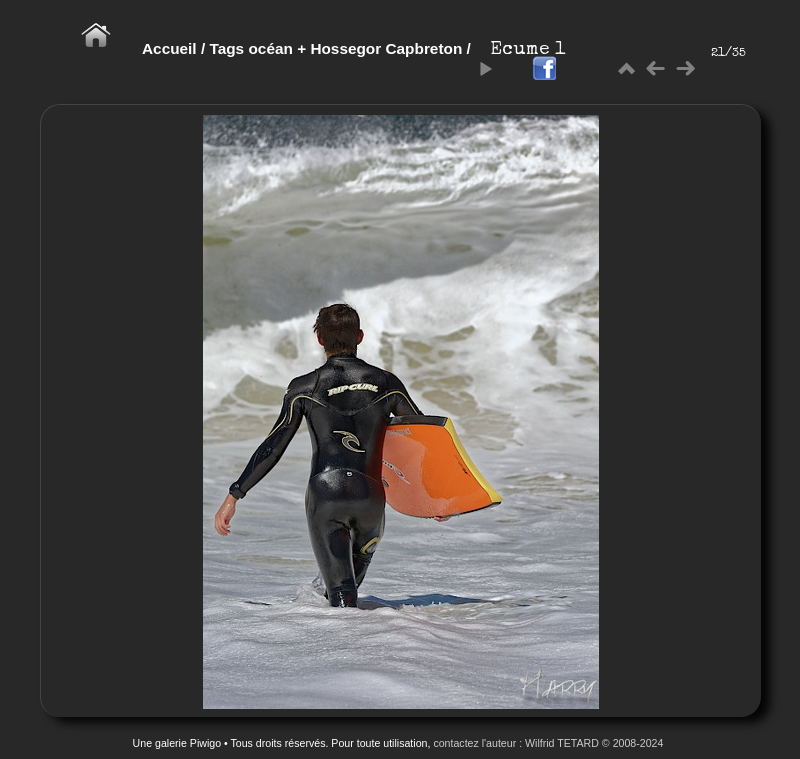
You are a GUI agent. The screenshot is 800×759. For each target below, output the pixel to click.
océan (270, 48)
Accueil (169, 48)
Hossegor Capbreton (386, 48)
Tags (226, 48)
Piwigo (205, 743)
